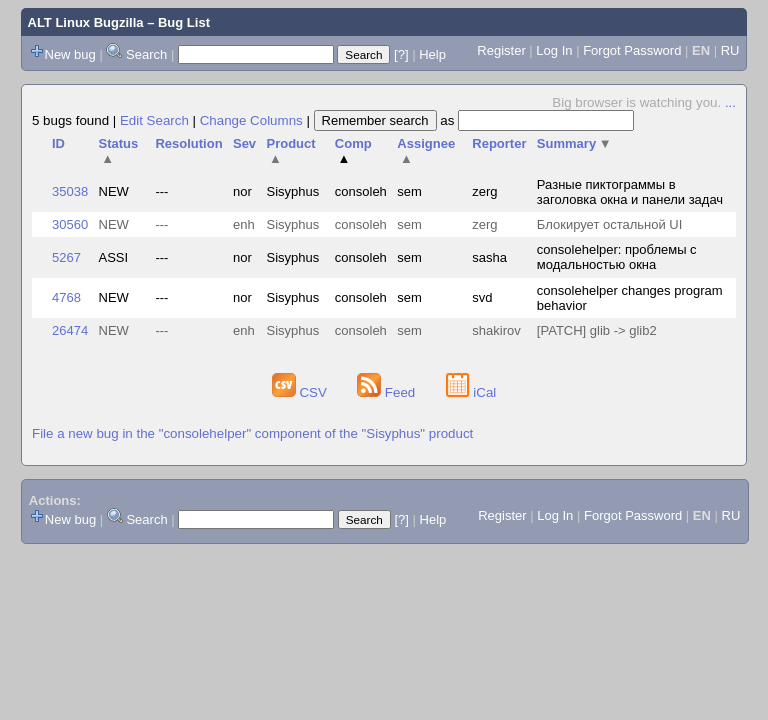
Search (146, 54)
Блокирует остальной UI (610, 224)
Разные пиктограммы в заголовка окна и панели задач (630, 192)
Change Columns (251, 120)
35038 (70, 191)
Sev (244, 143)
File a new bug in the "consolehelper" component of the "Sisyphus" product (252, 433)
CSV (301, 392)
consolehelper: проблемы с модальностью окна (617, 257)
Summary (574, 143)
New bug (70, 54)
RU (730, 50)
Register (501, 50)
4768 (66, 297)
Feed (388, 392)
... (730, 102)
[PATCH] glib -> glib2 (597, 330)
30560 (70, 224)
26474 (70, 330)
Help (432, 54)
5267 (66, 257)
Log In (554, 50)
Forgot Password (632, 50)
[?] (401, 54)
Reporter (499, 143)
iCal (471, 392)
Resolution (188, 143)
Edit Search (154, 120)
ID (58, 143)
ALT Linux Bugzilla (86, 22)
